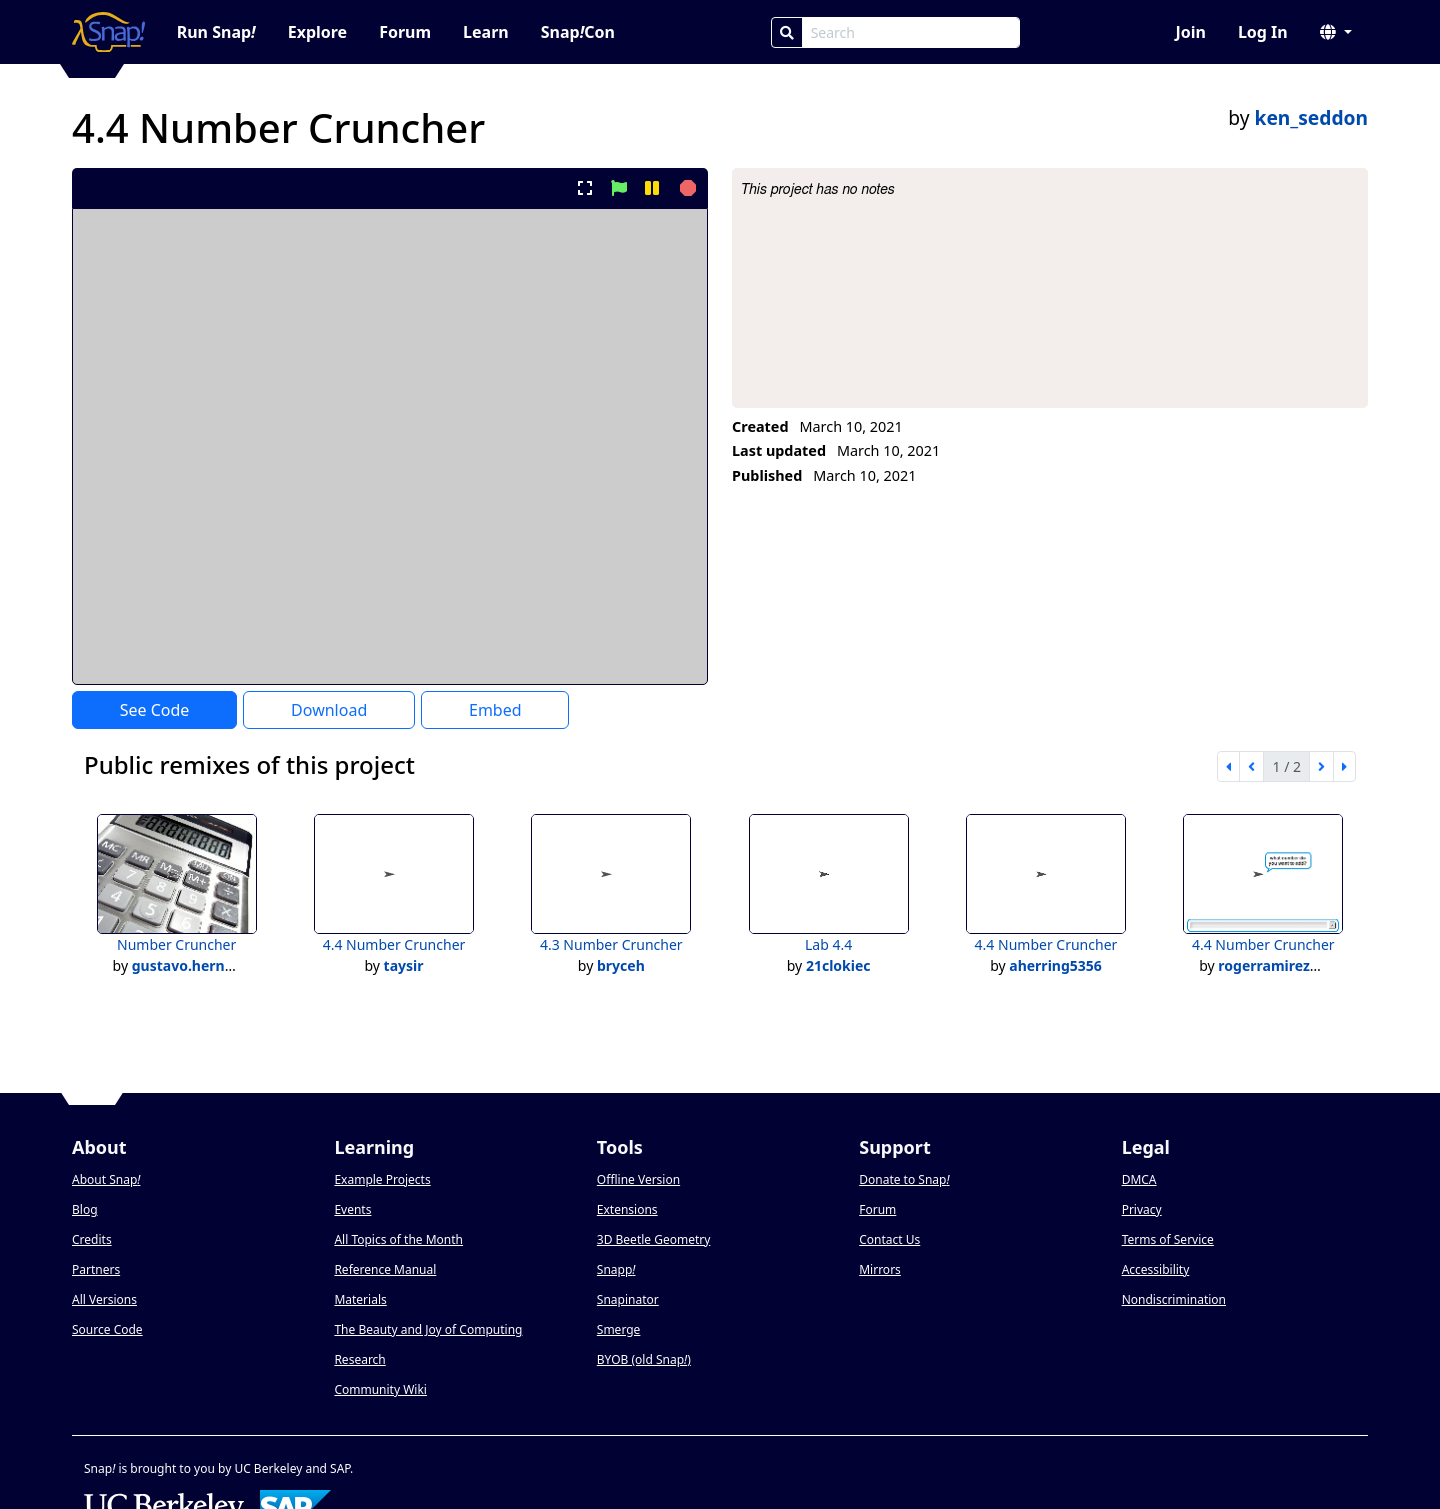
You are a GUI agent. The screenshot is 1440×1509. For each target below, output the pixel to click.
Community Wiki (380, 1389)
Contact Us (889, 1239)
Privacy (1142, 1209)
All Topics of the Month (398, 1239)
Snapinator (628, 1299)
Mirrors (880, 1269)
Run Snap (216, 32)
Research (359, 1359)
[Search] (787, 32)
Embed (495, 710)
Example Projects (382, 1179)
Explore (317, 32)
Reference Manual (385, 1269)
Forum (405, 32)
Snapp (616, 1269)
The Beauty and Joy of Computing (428, 1329)
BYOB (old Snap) (644, 1359)
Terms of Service (1168, 1239)
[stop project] (685, 188)
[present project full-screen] (585, 188)
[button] (1336, 32)
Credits (92, 1239)
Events (352, 1209)
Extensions (627, 1209)
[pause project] (651, 188)
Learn (486, 32)
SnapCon (578, 32)
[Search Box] (911, 32)
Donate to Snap (904, 1179)
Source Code (107, 1329)
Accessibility (1156, 1269)
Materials (360, 1299)
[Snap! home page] (108, 32)
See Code (155, 710)
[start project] (618, 188)
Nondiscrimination (1174, 1299)
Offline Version (638, 1179)
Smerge (619, 1329)
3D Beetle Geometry (654, 1239)
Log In (1263, 32)
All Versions (104, 1299)
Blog (85, 1209)
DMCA (1139, 1179)
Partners (96, 1269)
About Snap (106, 1179)
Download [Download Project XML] (329, 710)
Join (1190, 32)
